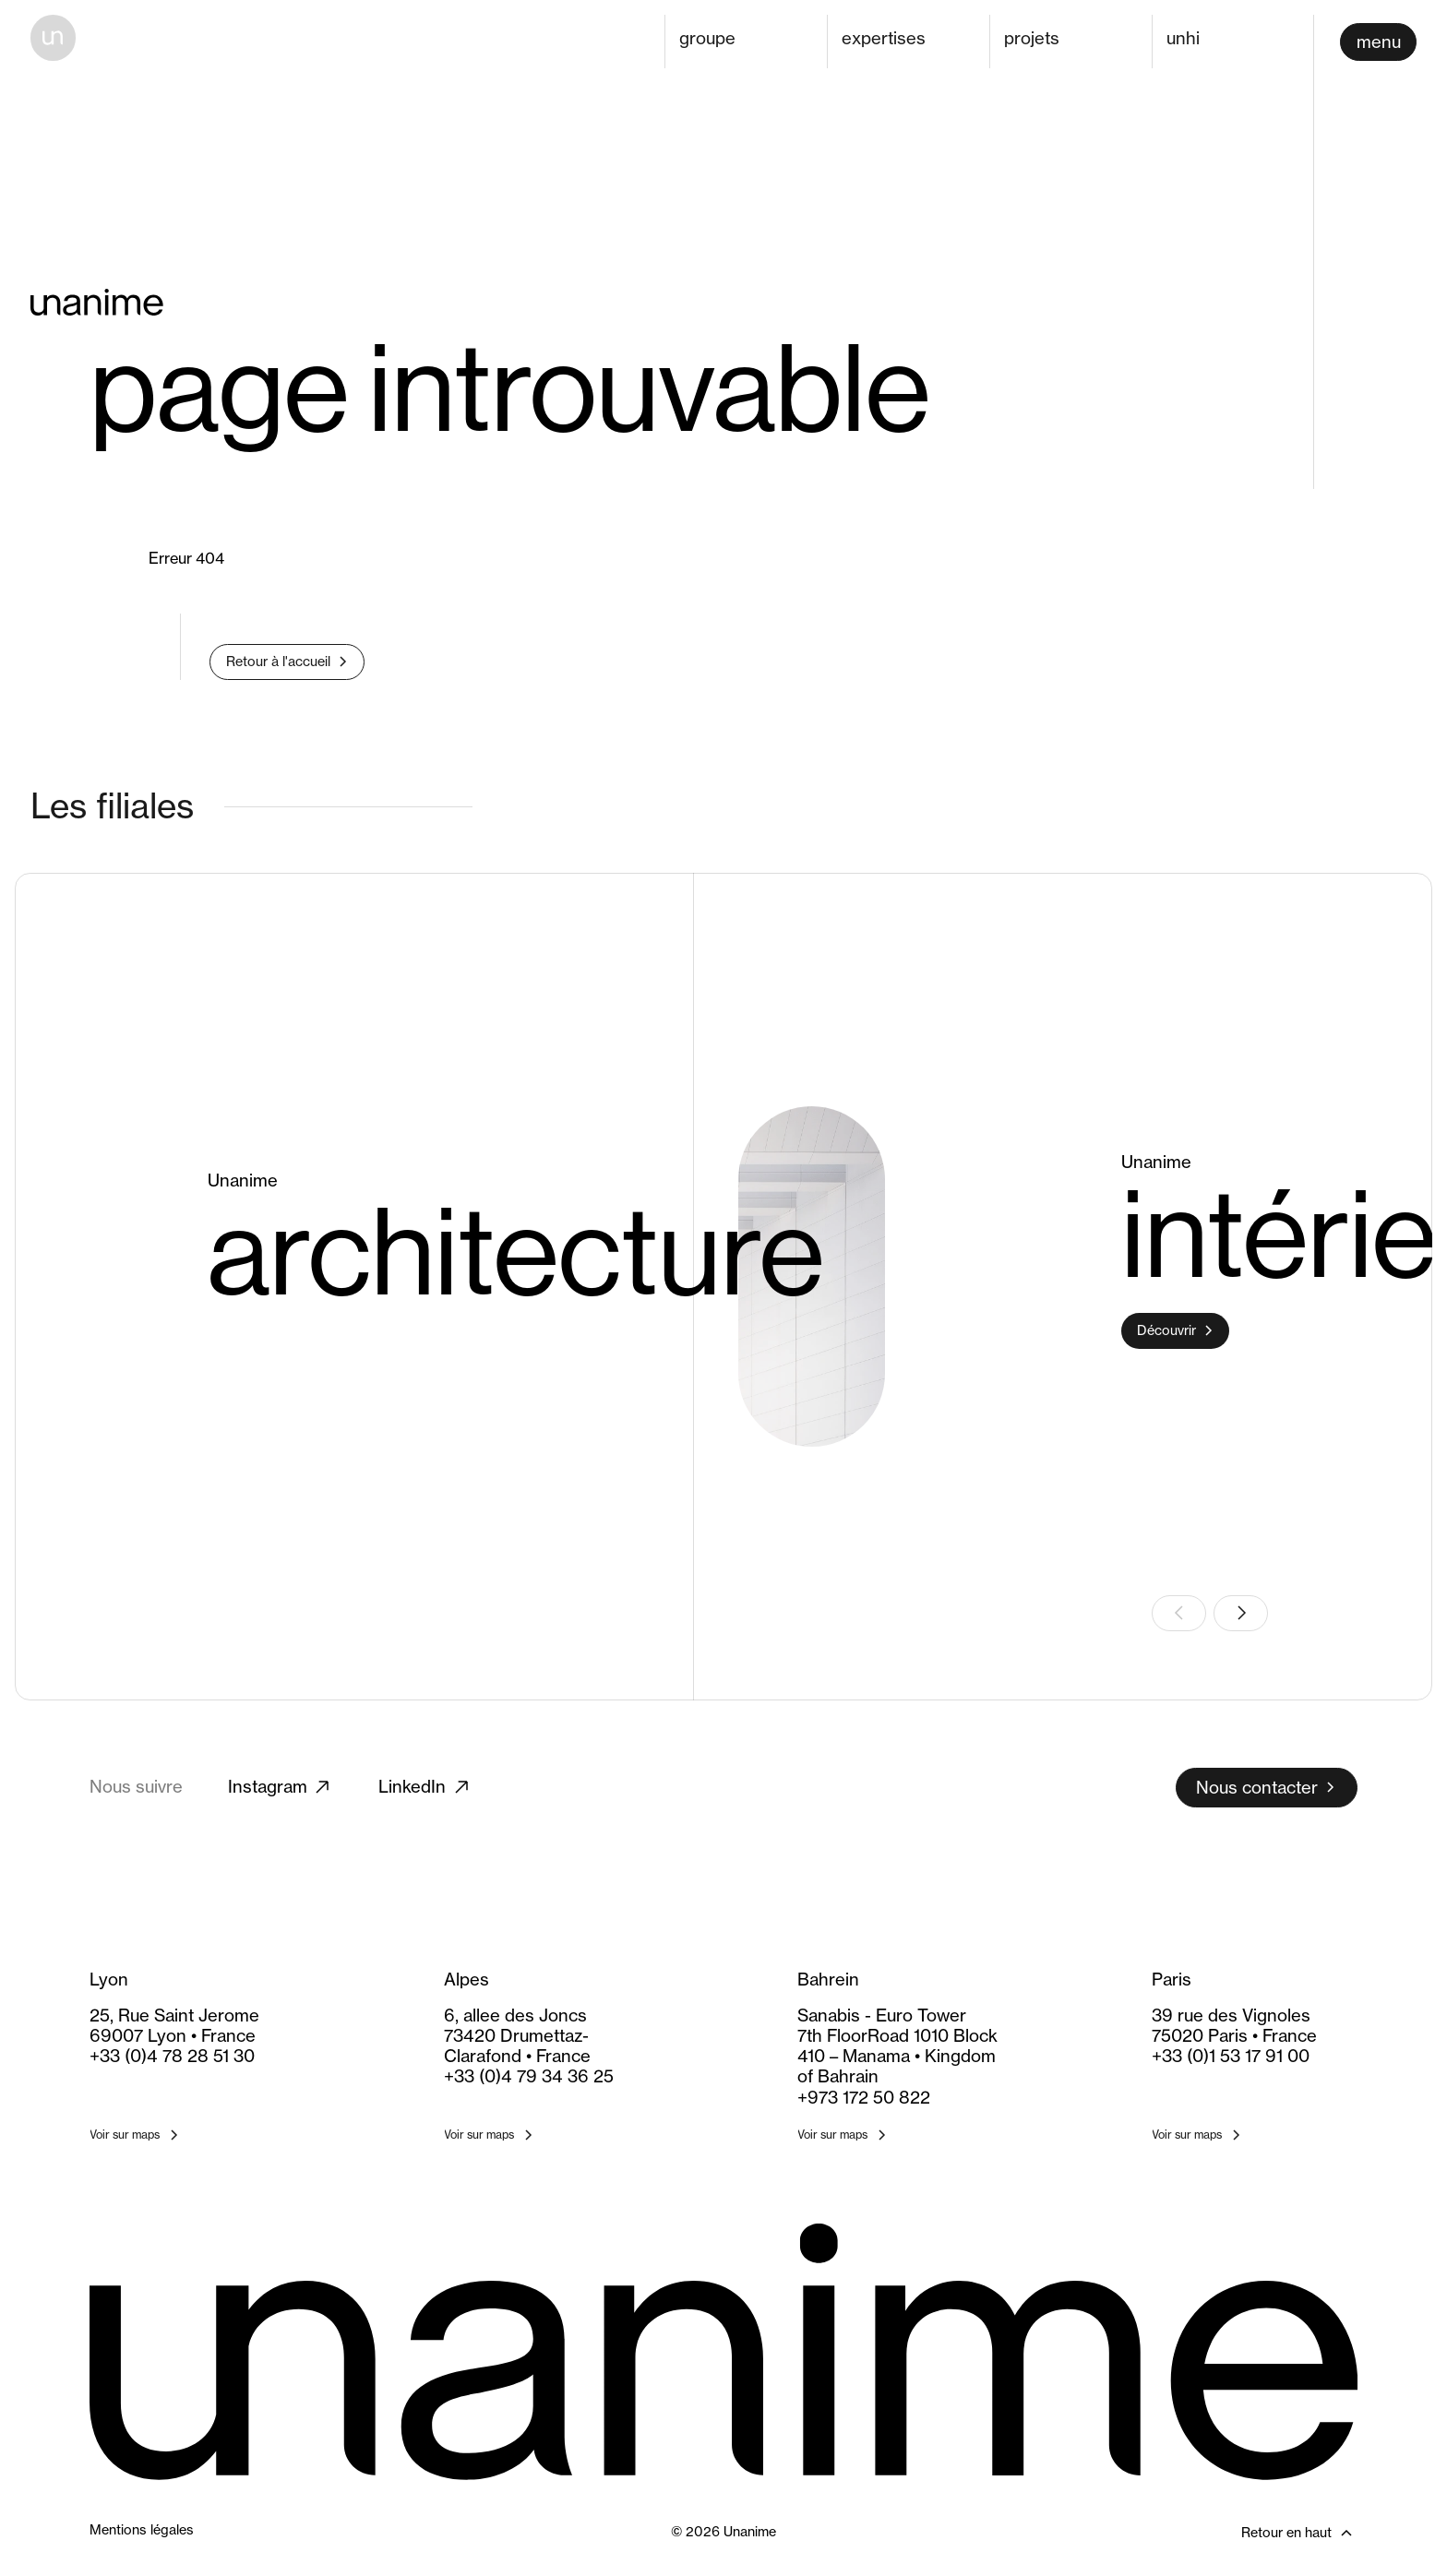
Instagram (280, 1787)
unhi (1183, 38)
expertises (884, 38)
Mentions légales (142, 2530)
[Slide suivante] (1241, 1613)
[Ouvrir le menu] (1378, 42)
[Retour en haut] (1254, 2533)
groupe (707, 38)
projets (1031, 38)
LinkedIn (425, 1787)
